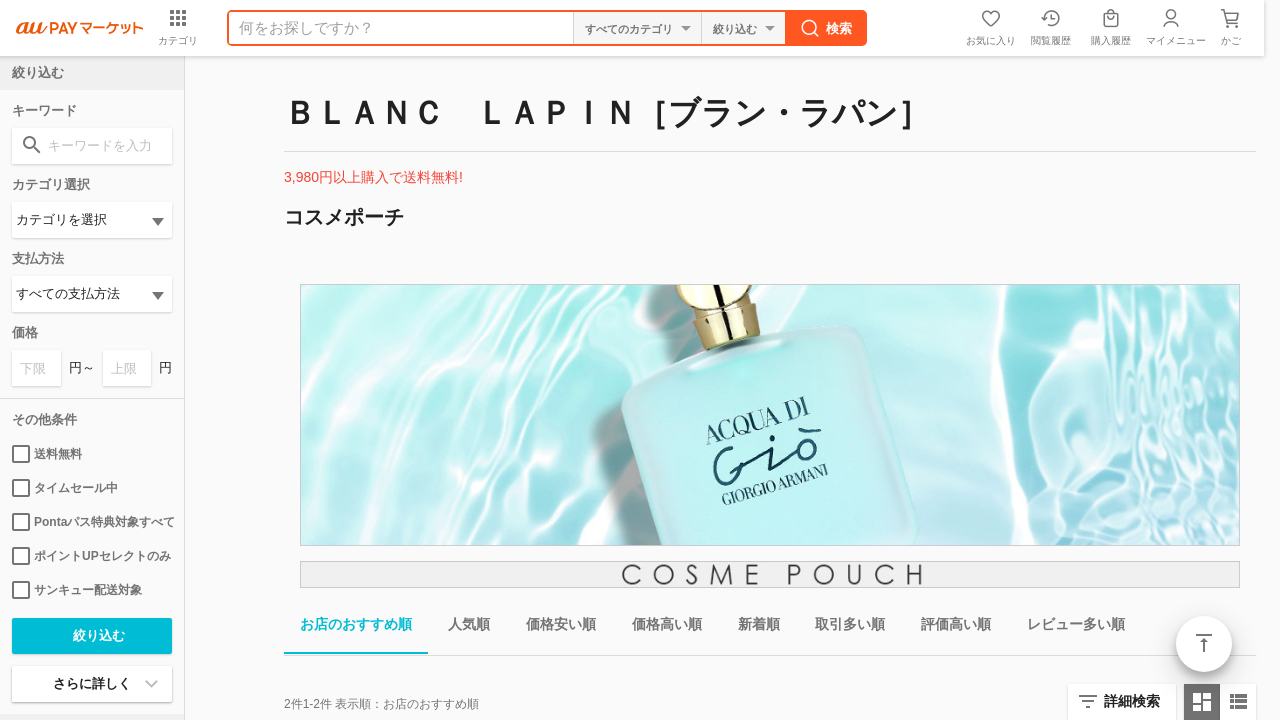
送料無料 (47, 454)
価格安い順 (553, 627)
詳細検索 (1132, 701)
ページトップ (1204, 644)
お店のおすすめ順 (348, 627)
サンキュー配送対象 (77, 590)
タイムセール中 (65, 488)
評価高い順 (948, 627)
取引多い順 (842, 627)
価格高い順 (659, 627)
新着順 (751, 627)
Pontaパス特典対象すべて (92, 522)
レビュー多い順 (1068, 627)
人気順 (461, 627)
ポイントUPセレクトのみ (91, 556)
